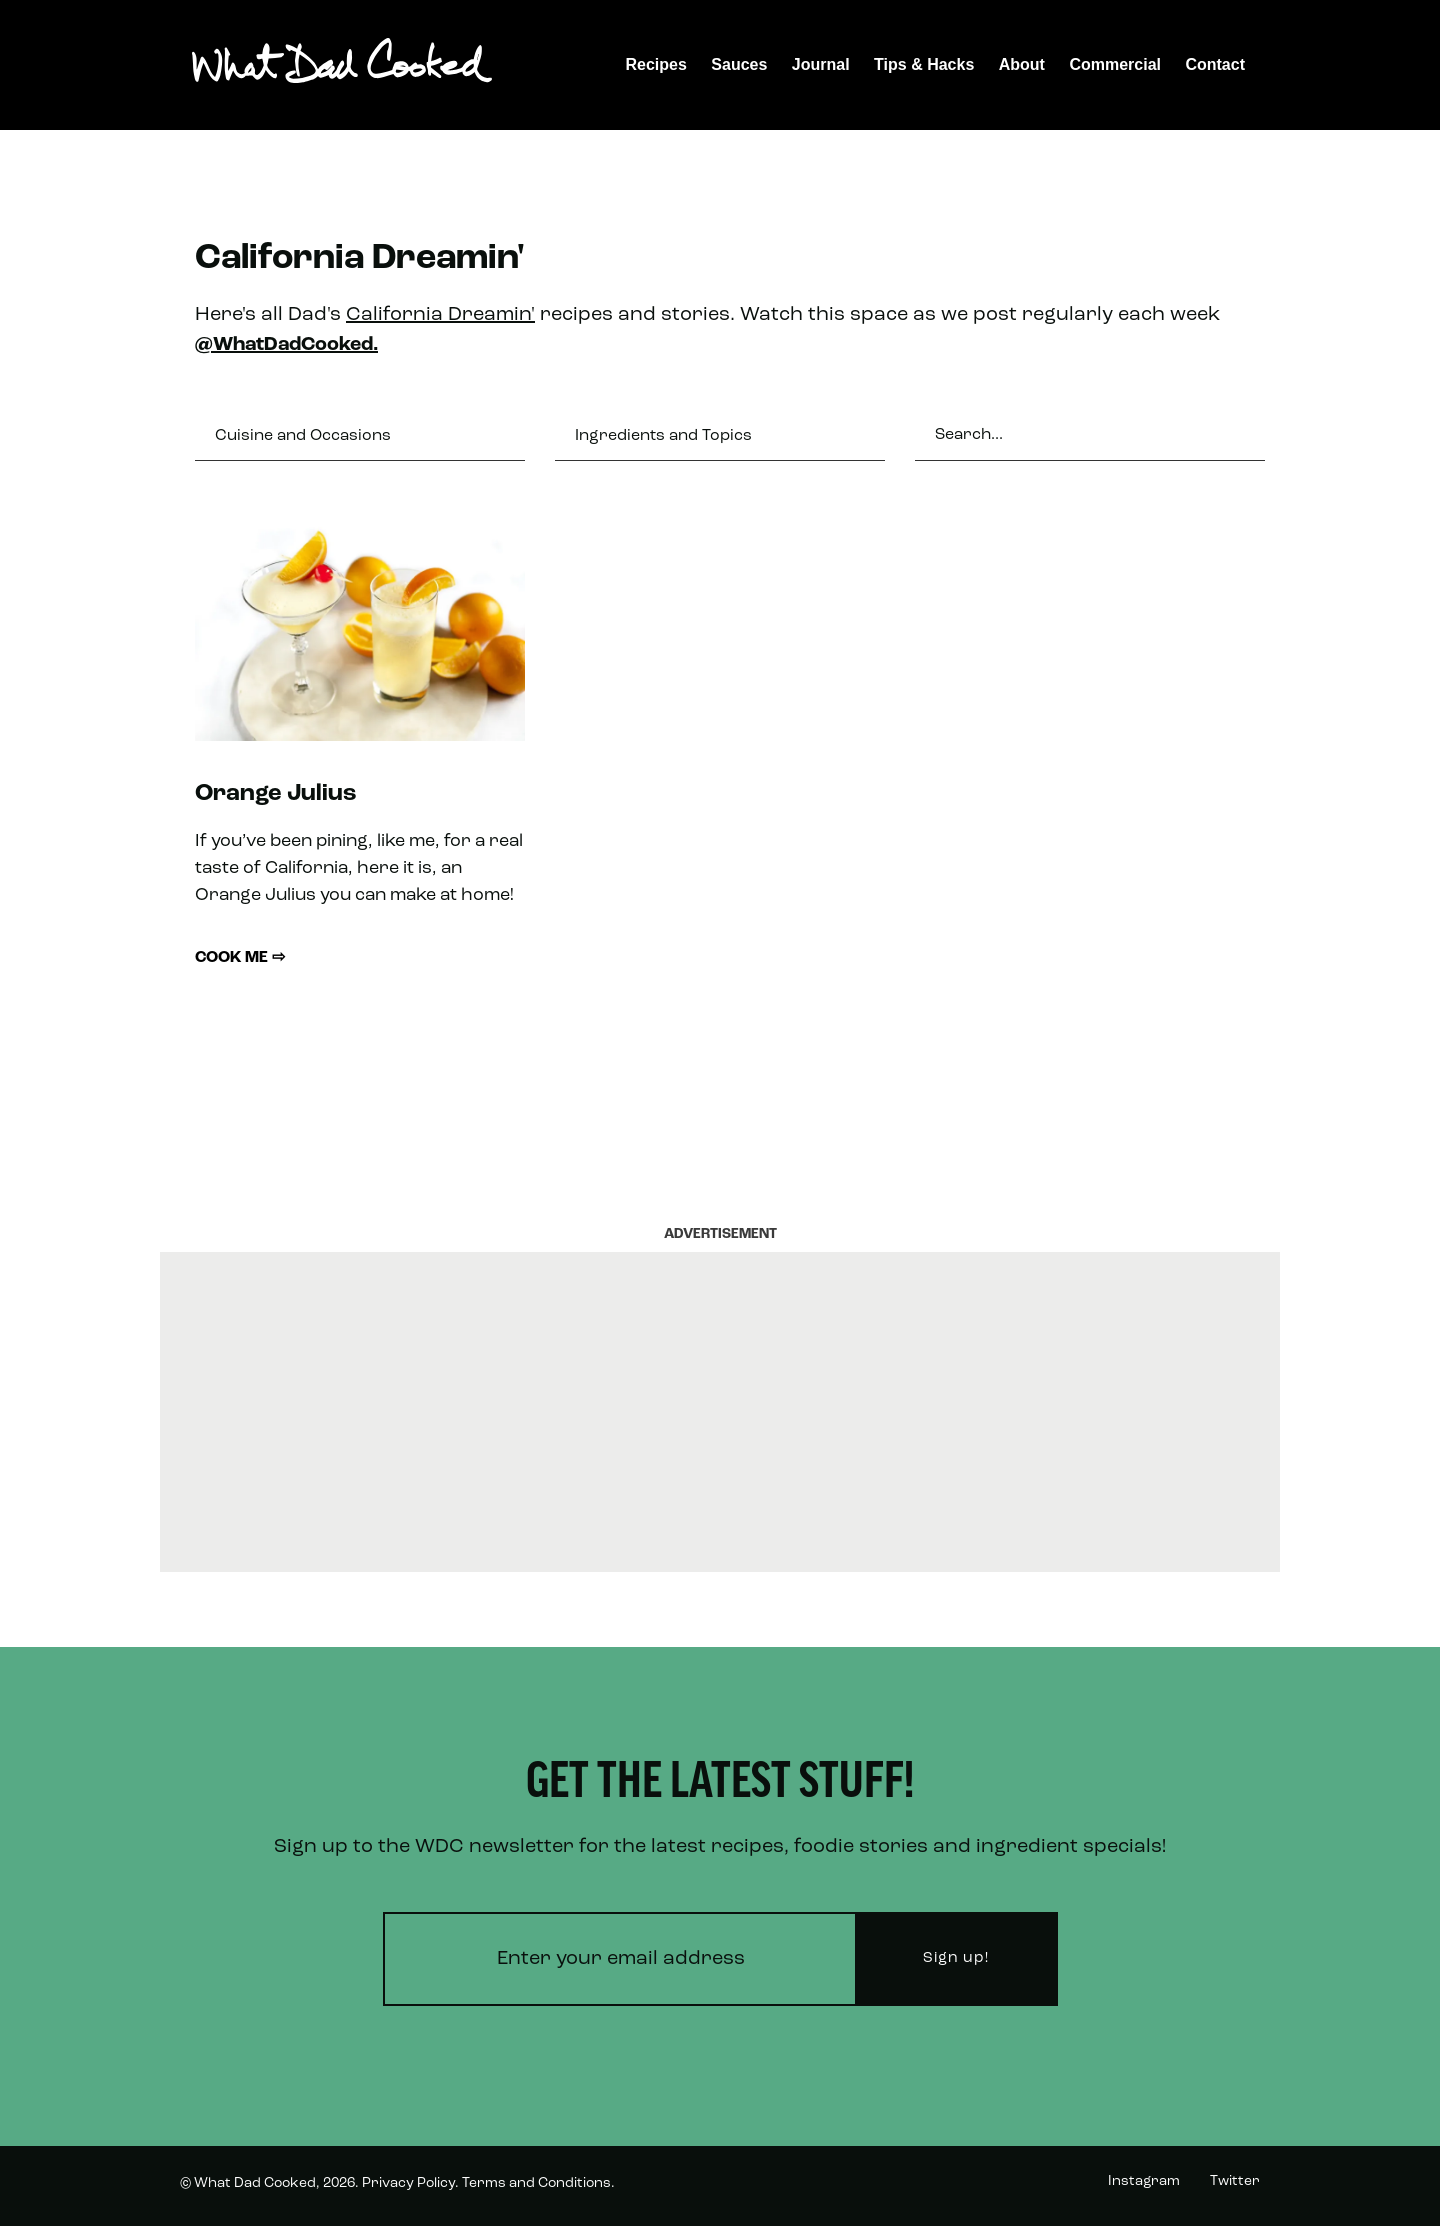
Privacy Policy (408, 2183)
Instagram (1144, 2181)
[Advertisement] (720, 1412)
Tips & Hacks (924, 64)
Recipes (656, 64)
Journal (821, 64)
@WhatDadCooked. (286, 345)
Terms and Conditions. (538, 2183)
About (1022, 64)
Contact (1215, 64)
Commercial (1115, 64)
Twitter (1235, 2181)
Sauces (739, 64)
